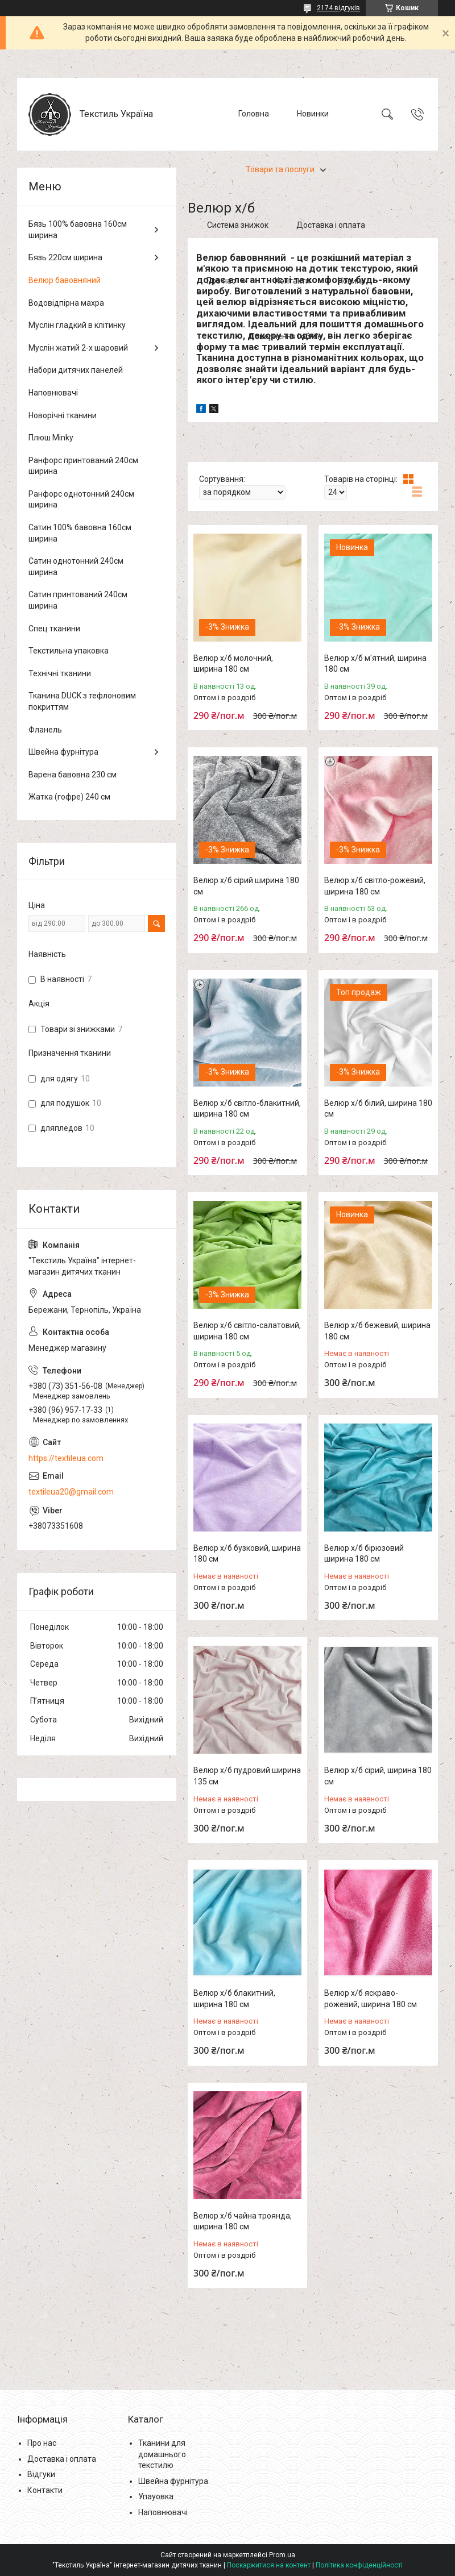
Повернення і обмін (286, 336)
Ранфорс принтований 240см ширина (83, 466)
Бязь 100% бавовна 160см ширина (77, 229)
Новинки (313, 113)
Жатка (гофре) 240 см (69, 796)
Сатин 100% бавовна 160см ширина (79, 533)
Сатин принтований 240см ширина (77, 600)
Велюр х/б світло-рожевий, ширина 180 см (374, 886)
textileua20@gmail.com (71, 1491)
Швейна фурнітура (63, 751)
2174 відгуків (338, 8)
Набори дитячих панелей (75, 369)
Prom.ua (282, 2555)
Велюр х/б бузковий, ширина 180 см (247, 1553)
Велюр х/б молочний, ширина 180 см (233, 664)
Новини (352, 280)
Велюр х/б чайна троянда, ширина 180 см (242, 2221)
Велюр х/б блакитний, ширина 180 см (234, 1998)
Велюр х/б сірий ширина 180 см (246, 886)
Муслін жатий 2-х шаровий (78, 347)
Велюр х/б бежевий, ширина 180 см (377, 1331)
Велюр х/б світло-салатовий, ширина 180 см (247, 1331)
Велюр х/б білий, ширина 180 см (378, 1108)
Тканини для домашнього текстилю (162, 2454)
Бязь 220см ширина (65, 257)
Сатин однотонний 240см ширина (75, 566)
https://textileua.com (66, 1458)
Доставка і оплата (330, 225)
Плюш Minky (50, 437)
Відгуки (41, 2474)
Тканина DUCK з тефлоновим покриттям (82, 701)
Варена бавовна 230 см (72, 774)
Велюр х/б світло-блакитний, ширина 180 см (247, 1108)
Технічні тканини (59, 673)
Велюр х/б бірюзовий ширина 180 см (364, 1553)
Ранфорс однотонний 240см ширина (81, 499)
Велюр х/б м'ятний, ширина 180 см (375, 664)
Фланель (45, 729)
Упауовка (155, 2496)
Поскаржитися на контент (269, 2565)
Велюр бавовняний (64, 280)
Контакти (292, 280)
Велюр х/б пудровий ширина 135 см (247, 1776)
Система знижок (237, 225)
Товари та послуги (280, 169)
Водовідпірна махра (66, 302)
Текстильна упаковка (68, 650)
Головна (253, 113)
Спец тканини (54, 628)
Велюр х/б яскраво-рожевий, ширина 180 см (370, 1998)
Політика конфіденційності (359, 2565)
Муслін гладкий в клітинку (77, 325)
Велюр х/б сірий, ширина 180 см (378, 1776)
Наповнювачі (53, 392)
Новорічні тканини (62, 415)
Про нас (220, 280)
